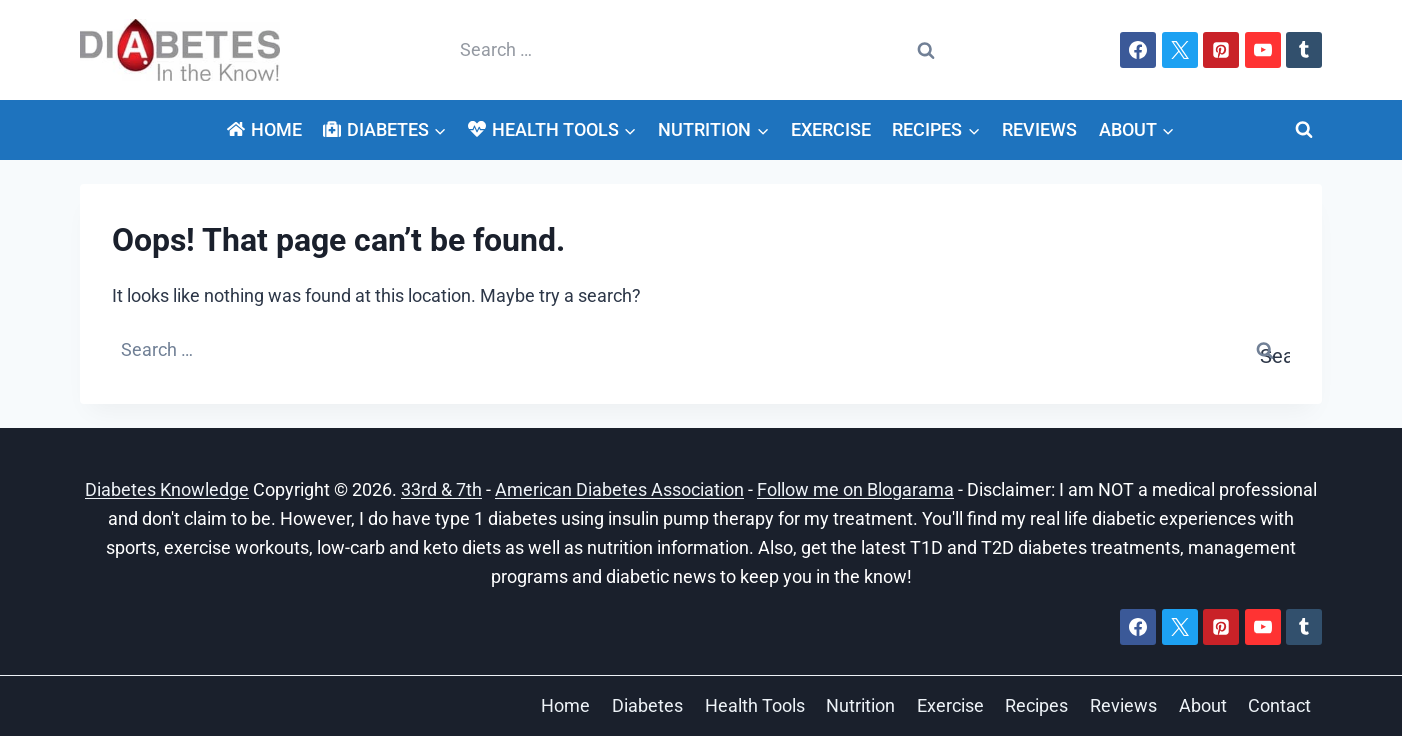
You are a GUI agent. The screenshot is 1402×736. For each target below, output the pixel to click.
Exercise (831, 129)
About (1203, 705)
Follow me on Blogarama (855, 489)
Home (264, 129)
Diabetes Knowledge (167, 489)
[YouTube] (1263, 50)
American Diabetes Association (619, 489)
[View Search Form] (1304, 130)
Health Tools (755, 705)
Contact (1279, 705)
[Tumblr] (1304, 50)
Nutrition (860, 705)
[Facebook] (1138, 50)
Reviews (1039, 129)
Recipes (1036, 705)
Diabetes (647, 705)
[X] (1180, 50)
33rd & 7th (441, 489)
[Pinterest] (1221, 50)
